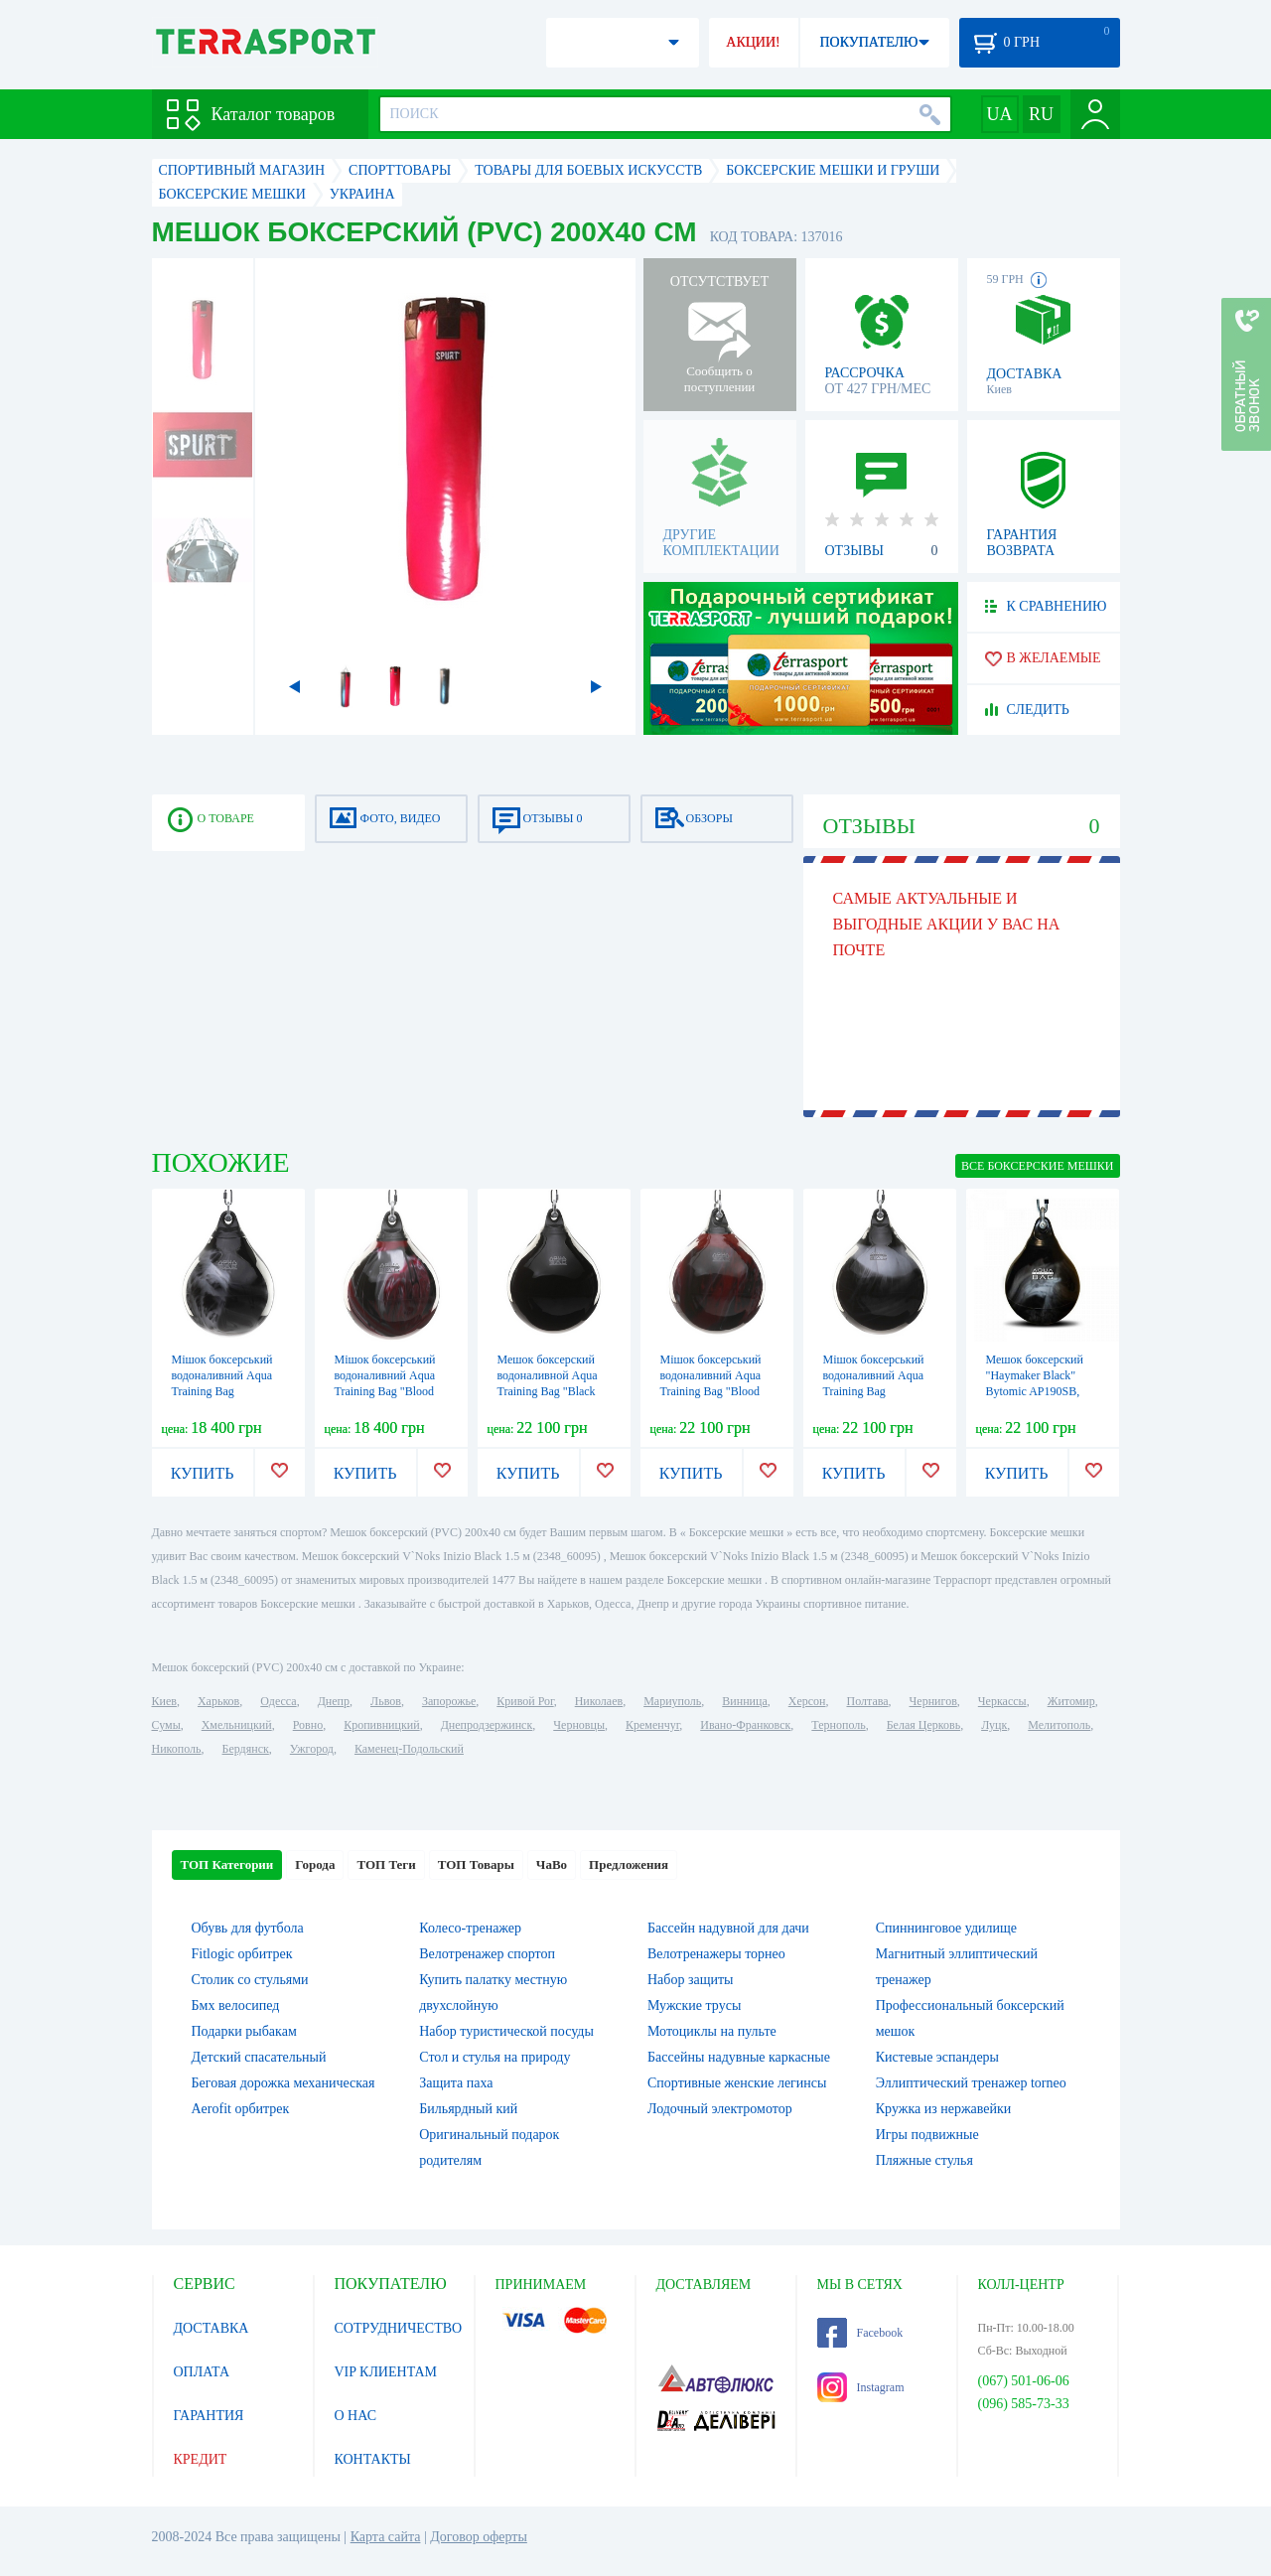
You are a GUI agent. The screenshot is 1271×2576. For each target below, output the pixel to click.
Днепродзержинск (487, 1725)
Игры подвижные (927, 2134)
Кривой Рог (524, 1701)
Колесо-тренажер (470, 1928)
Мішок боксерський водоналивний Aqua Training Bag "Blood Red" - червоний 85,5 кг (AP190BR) (713, 1391)
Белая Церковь (923, 1725)
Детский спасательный (259, 2057)
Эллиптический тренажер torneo (971, 2082)
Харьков (218, 1701)
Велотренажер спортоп (487, 1953)
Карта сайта (386, 2536)
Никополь (177, 1749)
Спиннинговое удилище (946, 1928)
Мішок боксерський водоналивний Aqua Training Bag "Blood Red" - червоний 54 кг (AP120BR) (390, 1391)
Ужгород (312, 1749)
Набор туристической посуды (506, 2031)
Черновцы (579, 1725)
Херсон (807, 1701)
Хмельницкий (237, 1725)
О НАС (355, 2415)
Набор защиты (690, 1979)
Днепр (334, 1701)
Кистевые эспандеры (937, 2057)
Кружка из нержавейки (944, 2108)
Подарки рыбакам (244, 2031)
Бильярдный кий (468, 2108)
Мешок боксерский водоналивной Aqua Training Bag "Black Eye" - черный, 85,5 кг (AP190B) (553, 1391)
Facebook (860, 2333)
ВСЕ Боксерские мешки (1037, 1166)
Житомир (1071, 1701)
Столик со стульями (250, 1979)
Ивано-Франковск (745, 1725)
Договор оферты (478, 2536)
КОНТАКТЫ (373, 2459)
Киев (164, 1701)
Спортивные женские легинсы (736, 2082)
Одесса (278, 1701)
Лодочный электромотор (719, 2108)
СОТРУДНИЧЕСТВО (399, 2328)
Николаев (599, 1701)
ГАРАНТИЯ (209, 2415)
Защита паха (456, 2082)
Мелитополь (1059, 1725)
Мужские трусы (694, 2005)
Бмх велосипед (236, 2005)
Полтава (868, 1701)
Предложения (628, 1864)
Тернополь (838, 1725)
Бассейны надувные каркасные (738, 2057)
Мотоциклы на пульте (712, 2031)
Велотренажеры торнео (716, 1953)
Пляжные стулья (924, 2160)
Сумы (166, 1725)
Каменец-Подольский (409, 1749)
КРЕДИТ (200, 2459)
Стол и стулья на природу (494, 2057)
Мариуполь (672, 1701)
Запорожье (449, 1701)
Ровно (308, 1725)
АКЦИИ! (752, 42)
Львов (385, 1701)
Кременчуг (652, 1725)
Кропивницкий (381, 1725)
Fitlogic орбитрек (242, 1953)
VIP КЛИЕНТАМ (386, 2371)
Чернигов (933, 1701)
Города (315, 1864)
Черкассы (1002, 1701)
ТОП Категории (227, 1864)
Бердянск (245, 1749)
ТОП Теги (385, 1864)
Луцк (994, 1725)
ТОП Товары (476, 1864)
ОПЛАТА (202, 2371)
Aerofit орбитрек (241, 2108)
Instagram (861, 2387)
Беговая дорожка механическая (283, 2082)
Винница (744, 1701)
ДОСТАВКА (211, 2328)
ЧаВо (551, 1864)
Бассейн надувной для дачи (728, 1928)
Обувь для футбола (248, 1928)
